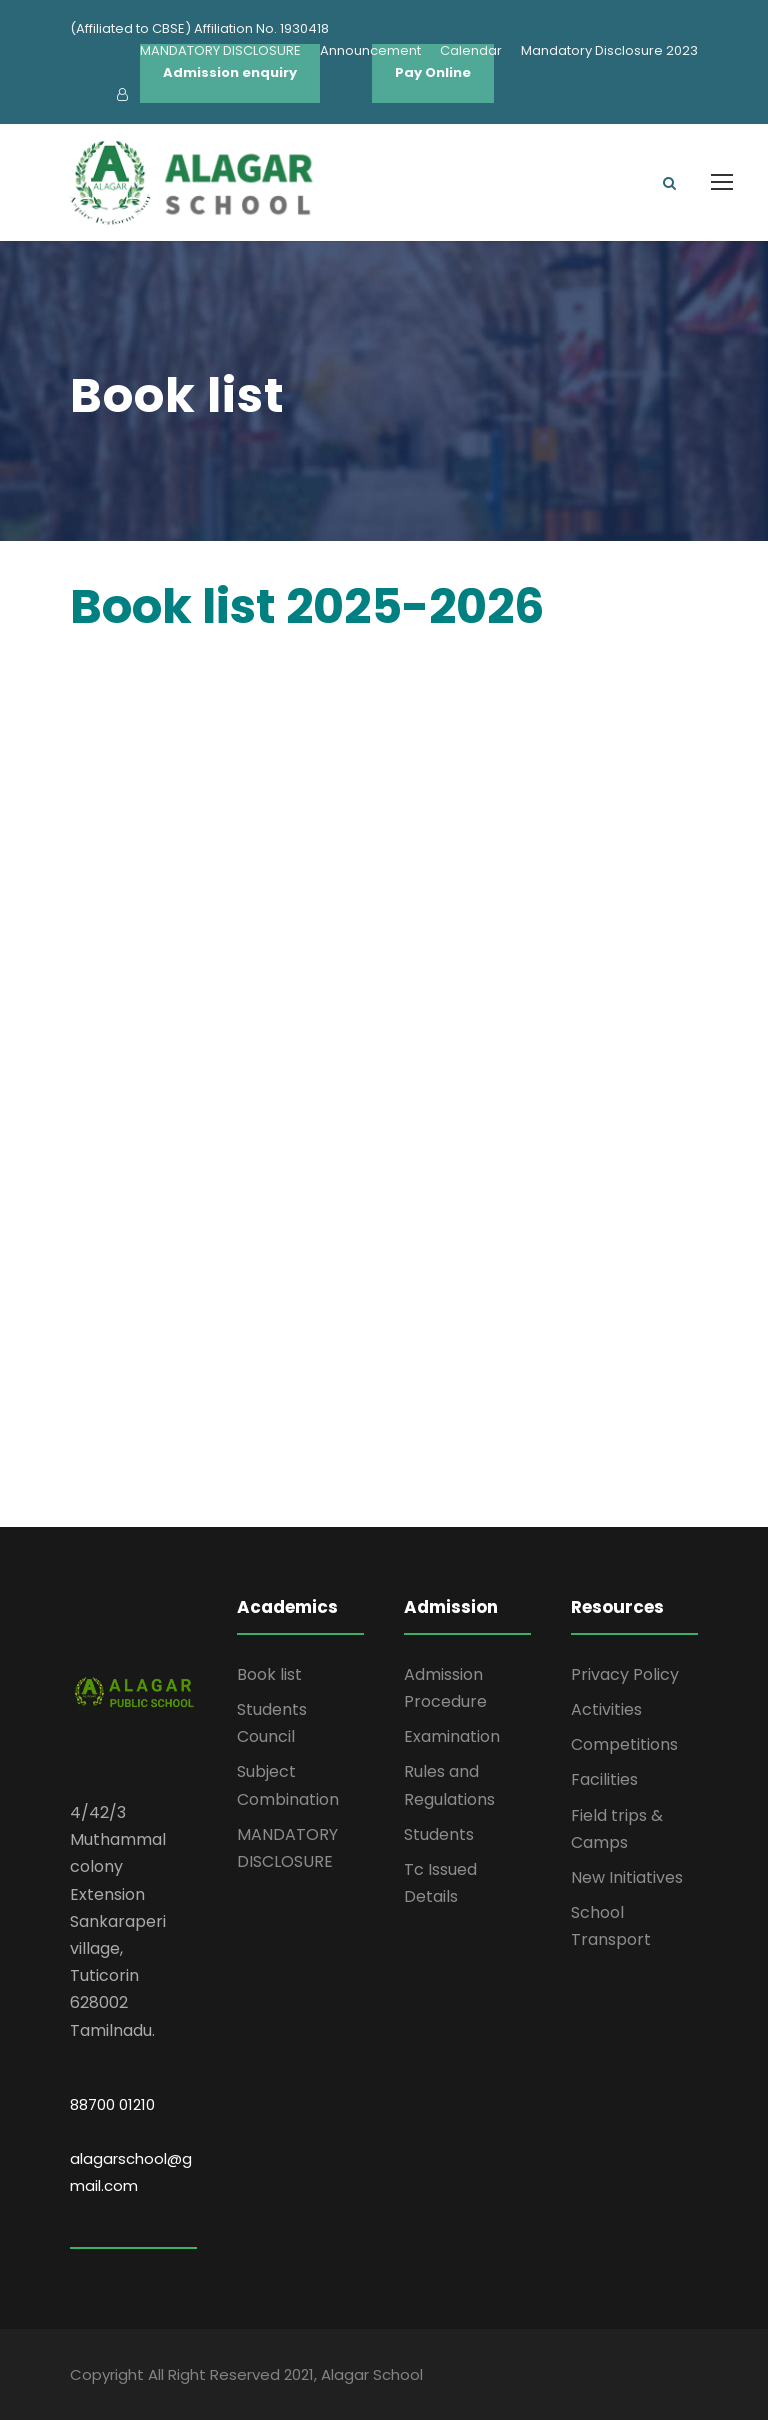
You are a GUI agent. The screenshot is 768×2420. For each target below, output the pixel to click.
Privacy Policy (625, 1674)
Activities (606, 1709)
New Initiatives (627, 1877)
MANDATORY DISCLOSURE (220, 50)
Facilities (604, 1779)
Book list (269, 1674)
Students (439, 1834)
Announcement (370, 50)
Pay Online (433, 72)
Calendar (471, 50)
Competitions (624, 1744)
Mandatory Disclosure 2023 (609, 50)
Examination (452, 1736)
